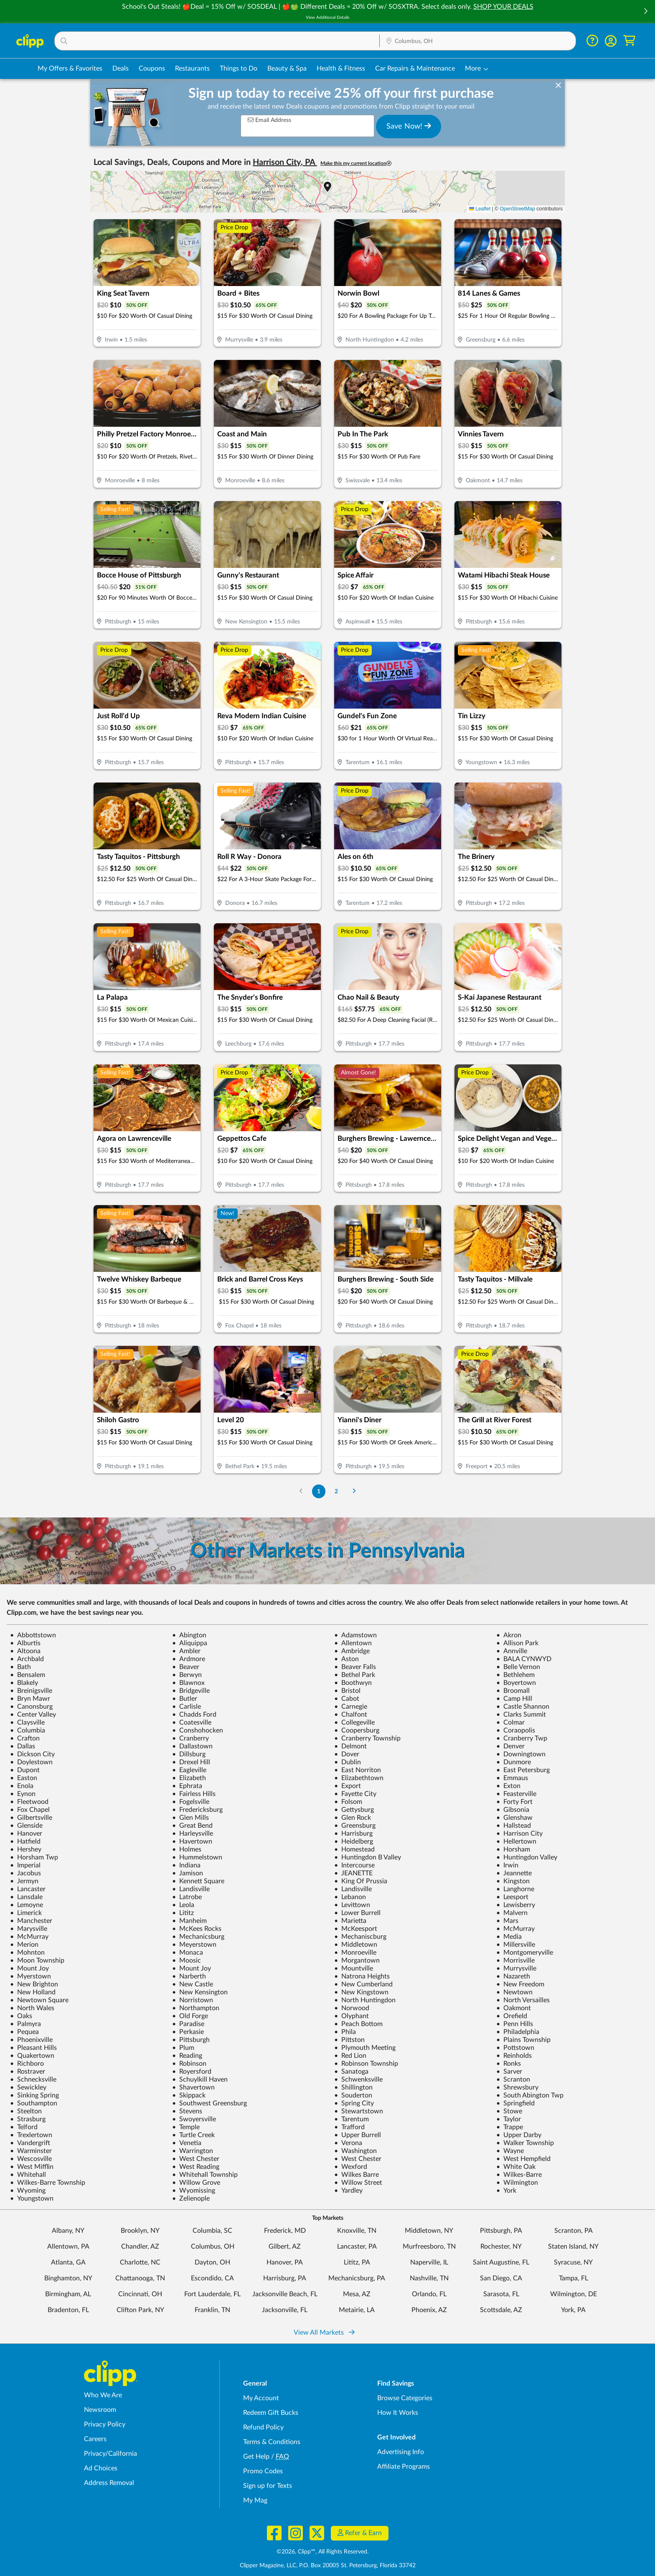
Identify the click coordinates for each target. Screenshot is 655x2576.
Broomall (513, 1690)
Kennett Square (198, 1881)
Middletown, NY (429, 2230)
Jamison (187, 1873)
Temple (186, 2127)
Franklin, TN (212, 2310)
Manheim (189, 1920)
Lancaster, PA (357, 2246)
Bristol (347, 1690)
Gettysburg (354, 1809)
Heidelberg (353, 1841)
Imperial (25, 1865)
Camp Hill (514, 1698)
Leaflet (479, 209)
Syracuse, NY (573, 2262)
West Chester (195, 2159)
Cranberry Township (367, 1738)
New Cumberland (363, 1984)
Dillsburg (189, 1754)
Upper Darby (518, 2135)
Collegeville (354, 1722)
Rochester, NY (501, 2246)
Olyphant (351, 2016)
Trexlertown (31, 2135)
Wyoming (28, 2190)
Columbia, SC (212, 2230)
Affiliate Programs (403, 2466)
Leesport (512, 1897)
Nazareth (513, 1976)
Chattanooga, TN (140, 2278)
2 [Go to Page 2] (336, 1491)
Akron (508, 1635)
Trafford (349, 2127)
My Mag (255, 2500)
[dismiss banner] (558, 86)
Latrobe (187, 1897)
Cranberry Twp (521, 1738)
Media (509, 1936)
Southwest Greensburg (209, 2103)
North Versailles (523, 2000)
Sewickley (28, 2087)
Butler (184, 1698)
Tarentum (351, 2119)
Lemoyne (26, 1905)
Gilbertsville (31, 1817)
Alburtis (25, 1643)
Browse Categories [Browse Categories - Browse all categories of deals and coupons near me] (404, 2398)
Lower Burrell (357, 1913)
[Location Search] (477, 41)
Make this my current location (355, 163)
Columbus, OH (212, 2246)
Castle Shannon (522, 1706)
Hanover (26, 1833)
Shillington (353, 2087)
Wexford (350, 2166)
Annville (511, 1651)
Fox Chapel (30, 1809)
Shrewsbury (517, 2087)
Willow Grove (196, 2182)
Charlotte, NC (140, 2262)
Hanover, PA (285, 2262)
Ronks (508, 2063)
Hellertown (516, 1841)
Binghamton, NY (68, 2278)
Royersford (191, 2071)
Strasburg (28, 2119)
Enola (21, 1786)
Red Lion (350, 2055)
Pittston (349, 2039)
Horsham (513, 1849)
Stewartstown (358, 2111)
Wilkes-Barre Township (47, 2182)
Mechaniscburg (360, 1936)
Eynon (23, 1794)
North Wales (32, 2008)
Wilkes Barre (356, 2174)
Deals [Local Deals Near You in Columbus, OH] (120, 68)
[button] (645, 12)
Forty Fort (514, 1801)
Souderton (353, 2095)
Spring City (354, 2103)
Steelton (26, 2111)
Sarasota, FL (501, 2294)
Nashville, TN (429, 2278)
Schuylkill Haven (200, 2079)
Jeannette (514, 1873)
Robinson (189, 2063)
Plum (183, 2047)
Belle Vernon (518, 1667)
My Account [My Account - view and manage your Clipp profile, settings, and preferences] (261, 2398)
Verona (348, 2143)
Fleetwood (29, 1801)
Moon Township (37, 1960)
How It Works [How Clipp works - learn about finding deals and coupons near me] (397, 2412)
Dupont (25, 1770)
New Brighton (34, 1984)
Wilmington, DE (573, 2294)
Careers (95, 2439)
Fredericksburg (197, 1809)
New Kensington (200, 1992)
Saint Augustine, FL (501, 2262)
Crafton (25, 1738)
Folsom (348, 1801)
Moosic (186, 1960)
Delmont (350, 1746)
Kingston (513, 1881)
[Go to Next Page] (354, 1491)
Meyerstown (194, 1944)
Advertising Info (400, 2452)
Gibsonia (512, 1809)
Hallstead (513, 1825)
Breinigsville (31, 1690)
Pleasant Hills (33, 2047)
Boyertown (516, 1682)
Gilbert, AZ (285, 2246)
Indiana (186, 1865)
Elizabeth (189, 1778)
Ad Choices (100, 2468)
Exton (508, 1786)
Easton (23, 1778)
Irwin (507, 1865)
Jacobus (25, 1873)
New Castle (192, 1984)
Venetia (186, 2143)
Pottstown (515, 2047)
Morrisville (515, 1960)
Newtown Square (39, 2000)
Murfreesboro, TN (429, 2246)
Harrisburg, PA (284, 2278)
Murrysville (516, 1968)
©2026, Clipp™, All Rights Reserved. (322, 2552)
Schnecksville (33, 2079)
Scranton (513, 2079)
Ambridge (352, 1651)
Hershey (25, 1849)
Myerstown (30, 1976)
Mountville (353, 1968)
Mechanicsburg (198, 1936)
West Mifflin (31, 2166)
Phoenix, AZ (429, 2310)
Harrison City (519, 1833)
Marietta (350, 1920)
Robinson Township (366, 2063)
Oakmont (513, 2008)
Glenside (26, 1825)
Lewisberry (515, 1905)
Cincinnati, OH (140, 2294)
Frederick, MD (285, 2230)
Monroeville (355, 1952)
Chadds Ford (194, 1714)
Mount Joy (29, 1968)
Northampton (195, 2008)
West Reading (195, 2166)
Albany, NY (68, 2230)
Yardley (348, 2190)
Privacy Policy (104, 2424)
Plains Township (523, 2039)
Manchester (31, 1920)
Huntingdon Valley (526, 1857)
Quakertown (32, 2055)
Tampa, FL (573, 2278)
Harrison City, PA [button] (285, 162)
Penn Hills (514, 2024)
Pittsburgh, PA (501, 2230)
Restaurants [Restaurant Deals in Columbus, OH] (192, 68)
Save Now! (408, 126)
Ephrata (187, 1786)
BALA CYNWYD (523, 1659)
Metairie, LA (357, 2310)
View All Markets (324, 2332)
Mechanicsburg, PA (356, 2278)
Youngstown (31, 2198)
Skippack (189, 2095)
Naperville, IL (429, 2262)
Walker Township (525, 2143)
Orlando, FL (429, 2294)
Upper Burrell (357, 2135)
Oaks (21, 2016)
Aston (346, 1659)
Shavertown (193, 2087)
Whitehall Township (205, 2174)
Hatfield (25, 1841)
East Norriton (357, 1770)
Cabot (346, 1698)
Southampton (33, 2103)
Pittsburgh (191, 2039)
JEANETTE (353, 1873)
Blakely (24, 1682)
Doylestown (31, 1762)
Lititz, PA (357, 2262)
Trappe (509, 2127)
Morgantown (357, 1960)
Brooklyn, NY (140, 2230)
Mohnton (27, 1952)
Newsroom (100, 2409)
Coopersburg (356, 1730)
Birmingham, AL (68, 2294)
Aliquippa (189, 1643)
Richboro (27, 2063)
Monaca (187, 1952)
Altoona (25, 1651)
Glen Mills (190, 1817)
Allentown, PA (68, 2246)
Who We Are (103, 2395)
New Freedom (520, 1984)
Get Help (256, 2456)
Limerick (26, 1913)
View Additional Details (327, 17)
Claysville (27, 1722)
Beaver (185, 1667)
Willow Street (358, 2182)
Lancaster (28, 1889)
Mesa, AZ (357, 2294)
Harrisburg (353, 1833)
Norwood (351, 2008)
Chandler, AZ (140, 2246)
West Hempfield (523, 2159)
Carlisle (186, 1706)
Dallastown (192, 1746)
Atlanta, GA (68, 2262)
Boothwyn (353, 1682)
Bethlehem (515, 1675)
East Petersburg (523, 1770)
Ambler (186, 1651)
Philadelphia (517, 2032)
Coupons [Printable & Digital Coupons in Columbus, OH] (152, 68)
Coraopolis (515, 1730)
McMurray (515, 1928)
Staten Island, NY (573, 2246)
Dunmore (513, 1762)
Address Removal (109, 2483)
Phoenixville (31, 2039)
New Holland (33, 1992)
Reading (187, 2055)
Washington (355, 2151)
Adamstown (355, 1635)
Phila (345, 2032)
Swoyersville (194, 2119)
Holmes (186, 1849)
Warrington (192, 2151)
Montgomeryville (524, 1952)
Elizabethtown (358, 1778)
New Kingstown (361, 1992)
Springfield (515, 2103)
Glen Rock (352, 1817)
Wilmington (517, 2182)
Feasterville (516, 1794)
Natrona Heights (362, 1976)
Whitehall (28, 2174)
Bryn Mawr (30, 1698)
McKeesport (355, 1928)
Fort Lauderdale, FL (212, 2294)
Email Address (269, 120)
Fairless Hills (194, 1794)
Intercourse (354, 1865)
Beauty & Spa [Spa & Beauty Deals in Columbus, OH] (287, 68)
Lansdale (26, 1897)
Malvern (512, 1913)
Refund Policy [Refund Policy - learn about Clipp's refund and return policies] (263, 2427)
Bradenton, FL (68, 2310)
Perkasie (188, 2032)
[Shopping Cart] (629, 40)
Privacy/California (110, 2453)
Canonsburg (31, 1706)
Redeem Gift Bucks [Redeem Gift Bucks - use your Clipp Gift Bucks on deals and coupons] (270, 2412)
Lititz (183, 1913)
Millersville (515, 1944)
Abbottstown (33, 1635)
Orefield (511, 2016)
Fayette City (355, 1794)
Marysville (28, 1928)
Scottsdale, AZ (501, 2310)
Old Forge (190, 2016)
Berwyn (187, 1675)
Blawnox (188, 1682)
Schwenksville (358, 2079)
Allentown (353, 1643)
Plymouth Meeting (365, 2047)
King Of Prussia (360, 1881)
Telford (24, 2127)
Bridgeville (191, 1690)
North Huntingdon (365, 2000)
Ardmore (188, 1659)
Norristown (192, 2000)
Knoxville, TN (356, 2230)
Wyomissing (193, 2190)
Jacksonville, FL (284, 2310)
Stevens (187, 2111)
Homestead (354, 1849)
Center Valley (33, 1714)
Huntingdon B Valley (367, 1857)
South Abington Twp (530, 2095)
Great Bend (192, 1825)
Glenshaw (514, 1817)
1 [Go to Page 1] (318, 1491)
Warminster (31, 2151)
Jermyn (24, 1881)
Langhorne (515, 1889)
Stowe (509, 2111)
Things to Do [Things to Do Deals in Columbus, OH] (238, 68)
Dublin (347, 1762)
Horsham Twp (34, 1857)
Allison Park (517, 1643)
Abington (189, 1635)
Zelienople (191, 2198)
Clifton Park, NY (140, 2310)
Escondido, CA (212, 2278)
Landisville (191, 1889)
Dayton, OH (212, 2262)
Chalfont (350, 1714)
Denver (510, 1746)
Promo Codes (263, 2471)
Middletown (355, 1944)
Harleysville (192, 1833)
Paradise (188, 2024)
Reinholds (514, 2055)
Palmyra (25, 2024)
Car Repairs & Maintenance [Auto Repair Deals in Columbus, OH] (415, 68)
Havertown (192, 1841)
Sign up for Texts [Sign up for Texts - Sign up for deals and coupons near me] (267, 2485)
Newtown (514, 1992)
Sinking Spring (34, 2095)
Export (347, 1786)
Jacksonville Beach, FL (284, 2294)
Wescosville (31, 2159)
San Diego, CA (501, 2278)
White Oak (516, 2166)
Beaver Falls (355, 1667)
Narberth (189, 1976)
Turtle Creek (193, 2135)
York (506, 2190)
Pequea (24, 2032)
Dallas (22, 1746)
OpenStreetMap (517, 209)
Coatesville (191, 1722)
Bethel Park (354, 1675)
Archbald (27, 1659)
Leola (183, 1905)
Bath (20, 1667)
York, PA (573, 2310)
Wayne (510, 2151)
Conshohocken (197, 1730)
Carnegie (350, 1706)
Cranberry (190, 1738)
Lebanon (350, 1897)
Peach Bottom (358, 2024)
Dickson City (32, 1754)
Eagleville (189, 1770)
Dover (346, 1754)
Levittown (352, 1905)
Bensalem (27, 1675)
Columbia (27, 1730)
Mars (507, 1920)
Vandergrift (30, 2143)
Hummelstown (197, 1857)
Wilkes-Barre (519, 2174)
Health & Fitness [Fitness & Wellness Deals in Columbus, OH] (341, 68)
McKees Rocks (196, 1928)
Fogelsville (190, 1801)
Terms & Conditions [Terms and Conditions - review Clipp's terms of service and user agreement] (271, 2442)
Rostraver (27, 2071)
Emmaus (512, 1778)
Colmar (510, 1722)
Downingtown (521, 1754)
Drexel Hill (191, 1762)
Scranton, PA (573, 2230)
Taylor (508, 2119)
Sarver (509, 2071)
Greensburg (355, 1825)
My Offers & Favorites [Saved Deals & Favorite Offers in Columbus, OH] (70, 68)
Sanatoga (351, 2071)
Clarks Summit (521, 1714)
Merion (24, 1944)
